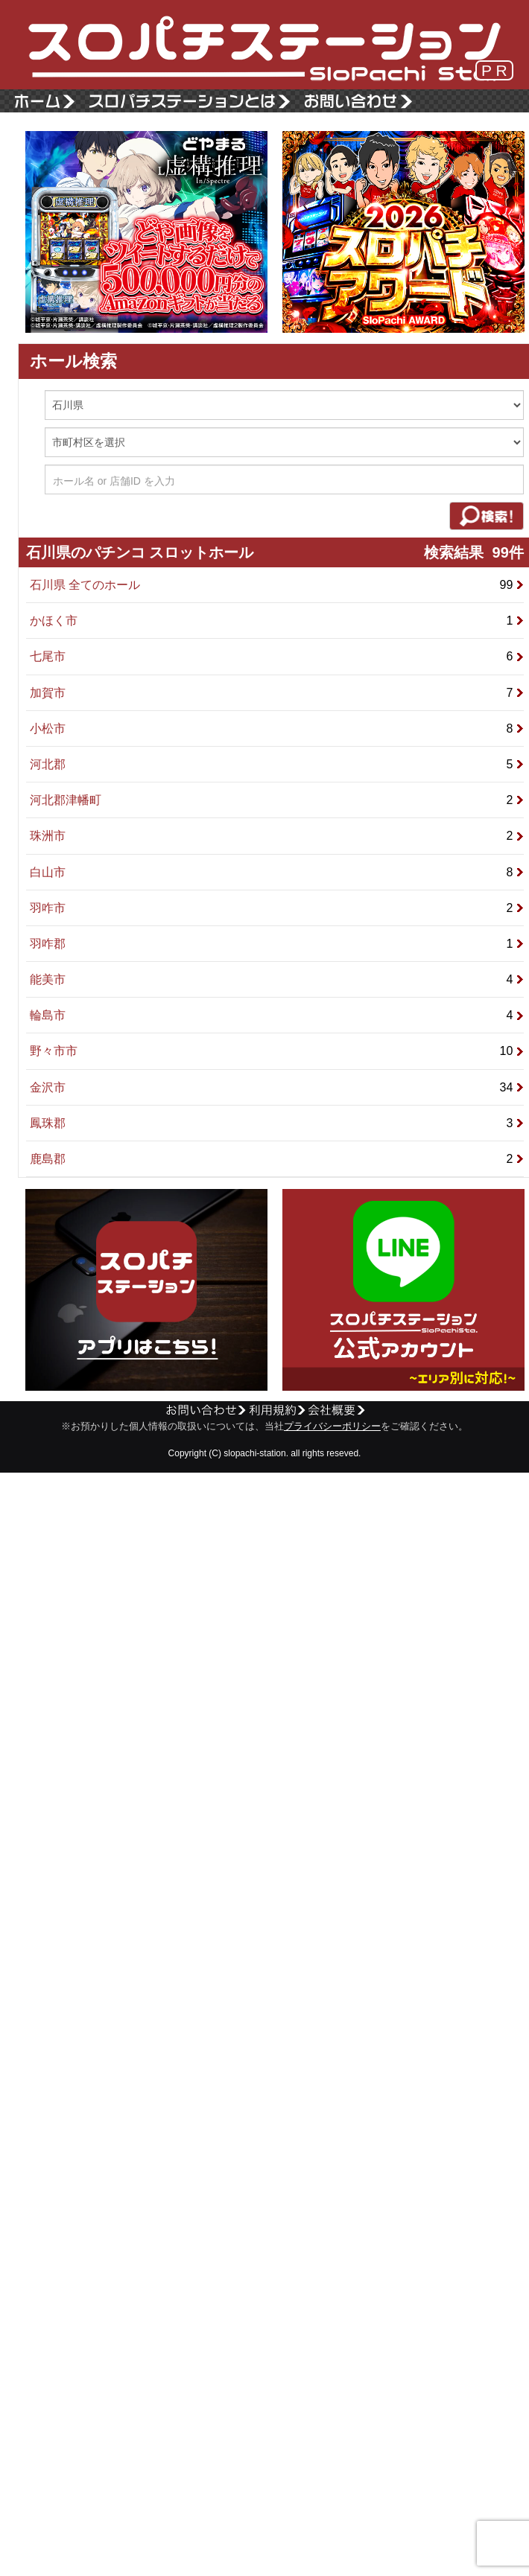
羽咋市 (277, 908)
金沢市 (277, 1087)
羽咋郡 (277, 944)
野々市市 (277, 1051)
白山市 (277, 872)
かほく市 (277, 620)
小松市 (277, 728)
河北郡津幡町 (277, 800)
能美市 (277, 979)
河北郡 (277, 764)
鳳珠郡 (277, 1123)
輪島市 (277, 1015)
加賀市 (277, 693)
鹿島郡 (277, 1159)
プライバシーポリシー (332, 1426)
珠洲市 (277, 836)
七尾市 (277, 656)
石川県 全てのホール (277, 585)
